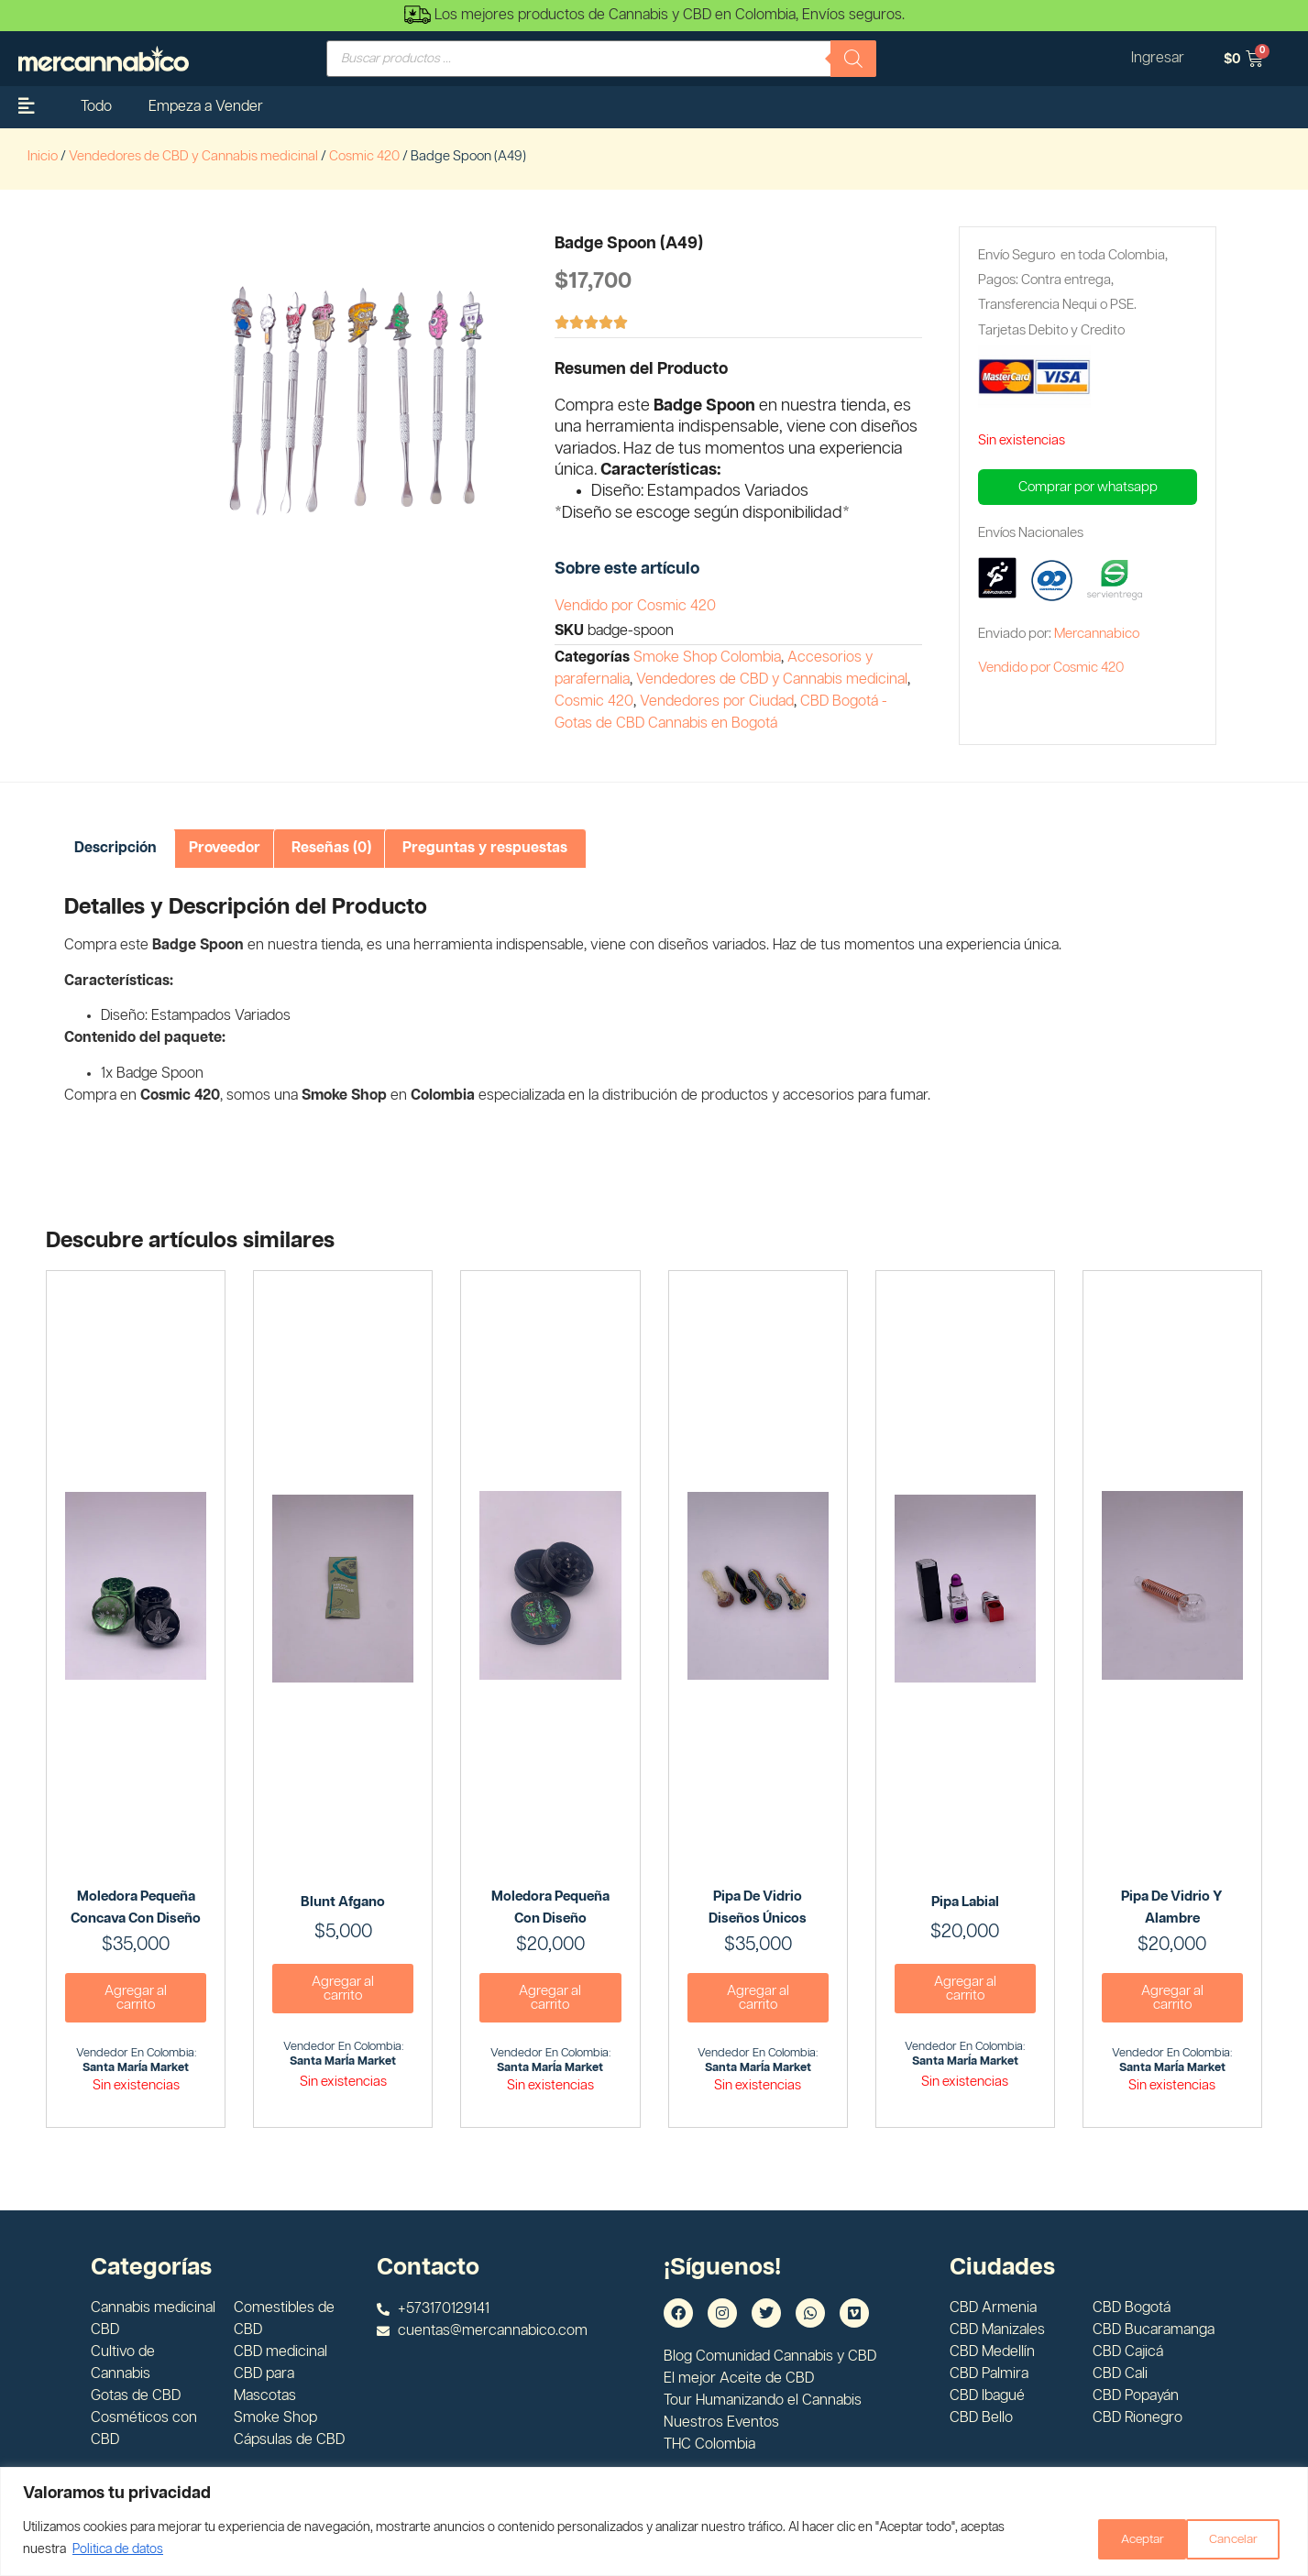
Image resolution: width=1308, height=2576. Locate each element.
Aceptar (1237, 2538)
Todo (96, 107)
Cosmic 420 (364, 156)
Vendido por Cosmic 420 (635, 606)
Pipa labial (965, 1902)
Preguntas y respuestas (484, 848)
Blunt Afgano (343, 1902)
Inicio (42, 156)
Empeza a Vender (205, 107)
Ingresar (1155, 58)
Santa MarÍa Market (135, 2068)
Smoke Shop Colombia (707, 657)
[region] (654, 2521)
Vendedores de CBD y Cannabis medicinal (193, 156)
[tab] (115, 848)
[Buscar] (853, 58)
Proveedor (224, 848)
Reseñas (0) (331, 848)
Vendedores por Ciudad (717, 701)
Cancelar (1129, 2538)
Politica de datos (117, 2549)
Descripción (115, 848)
